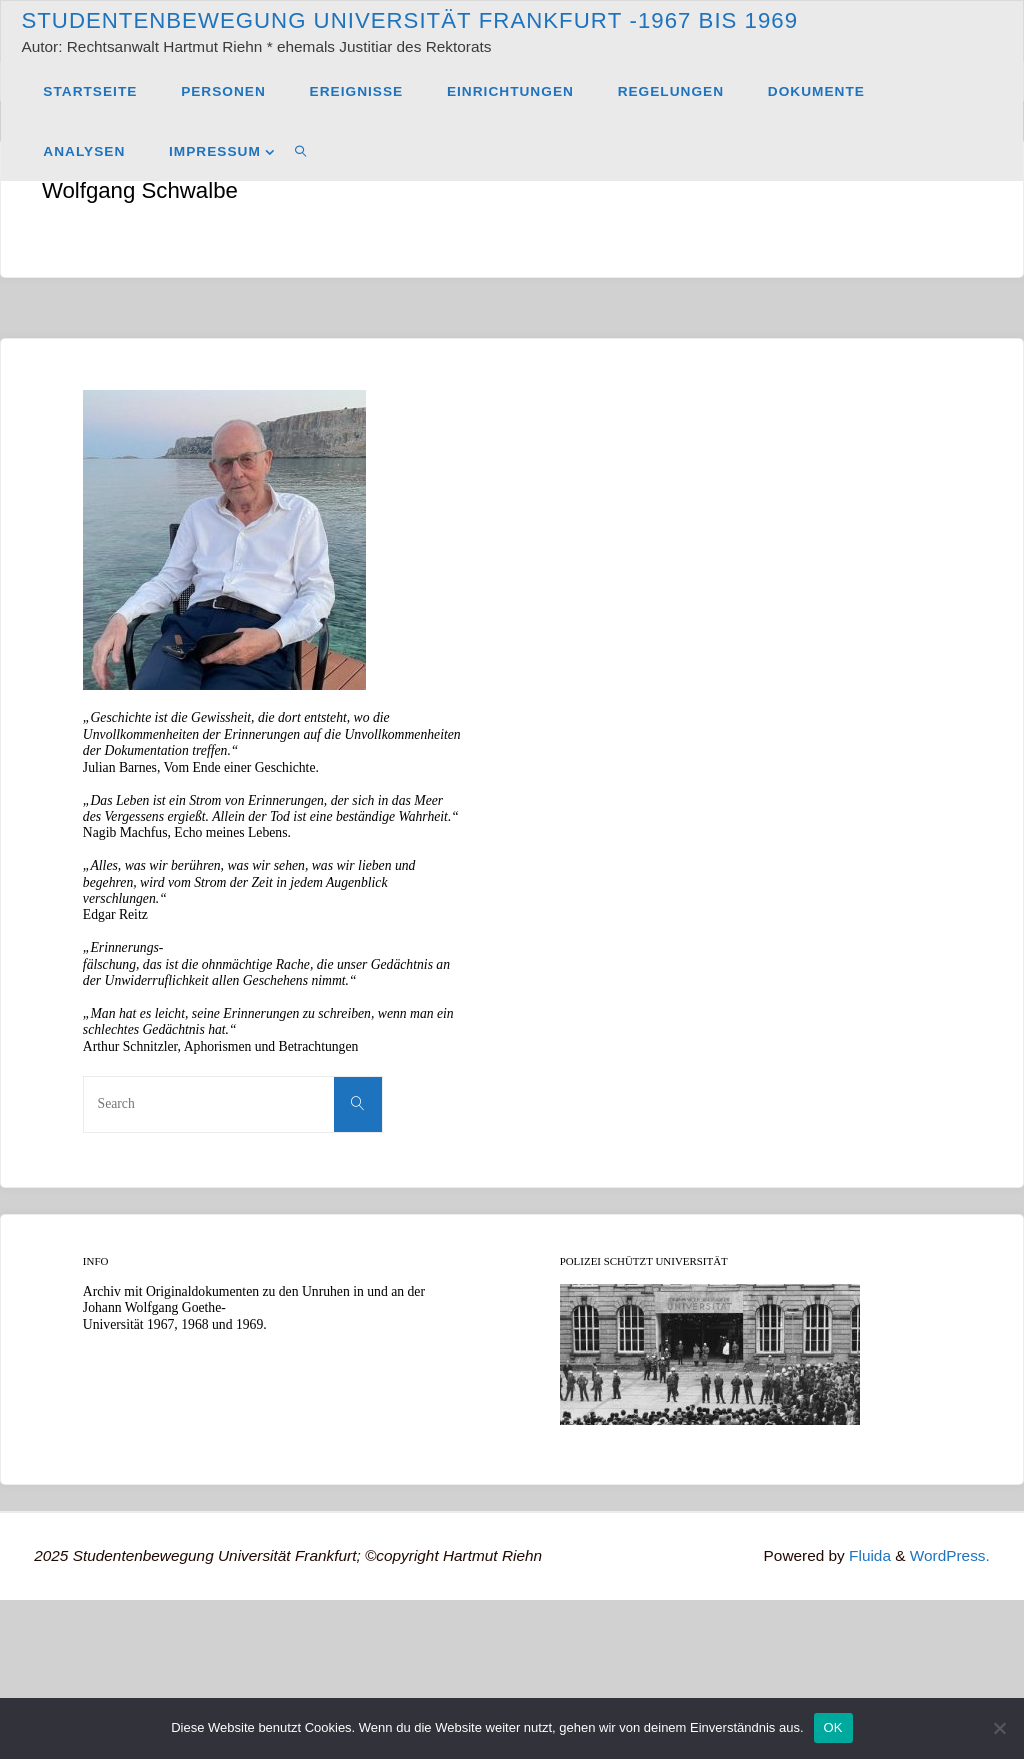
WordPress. (950, 1555)
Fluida (868, 1555)
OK (833, 1727)
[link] (301, 151)
